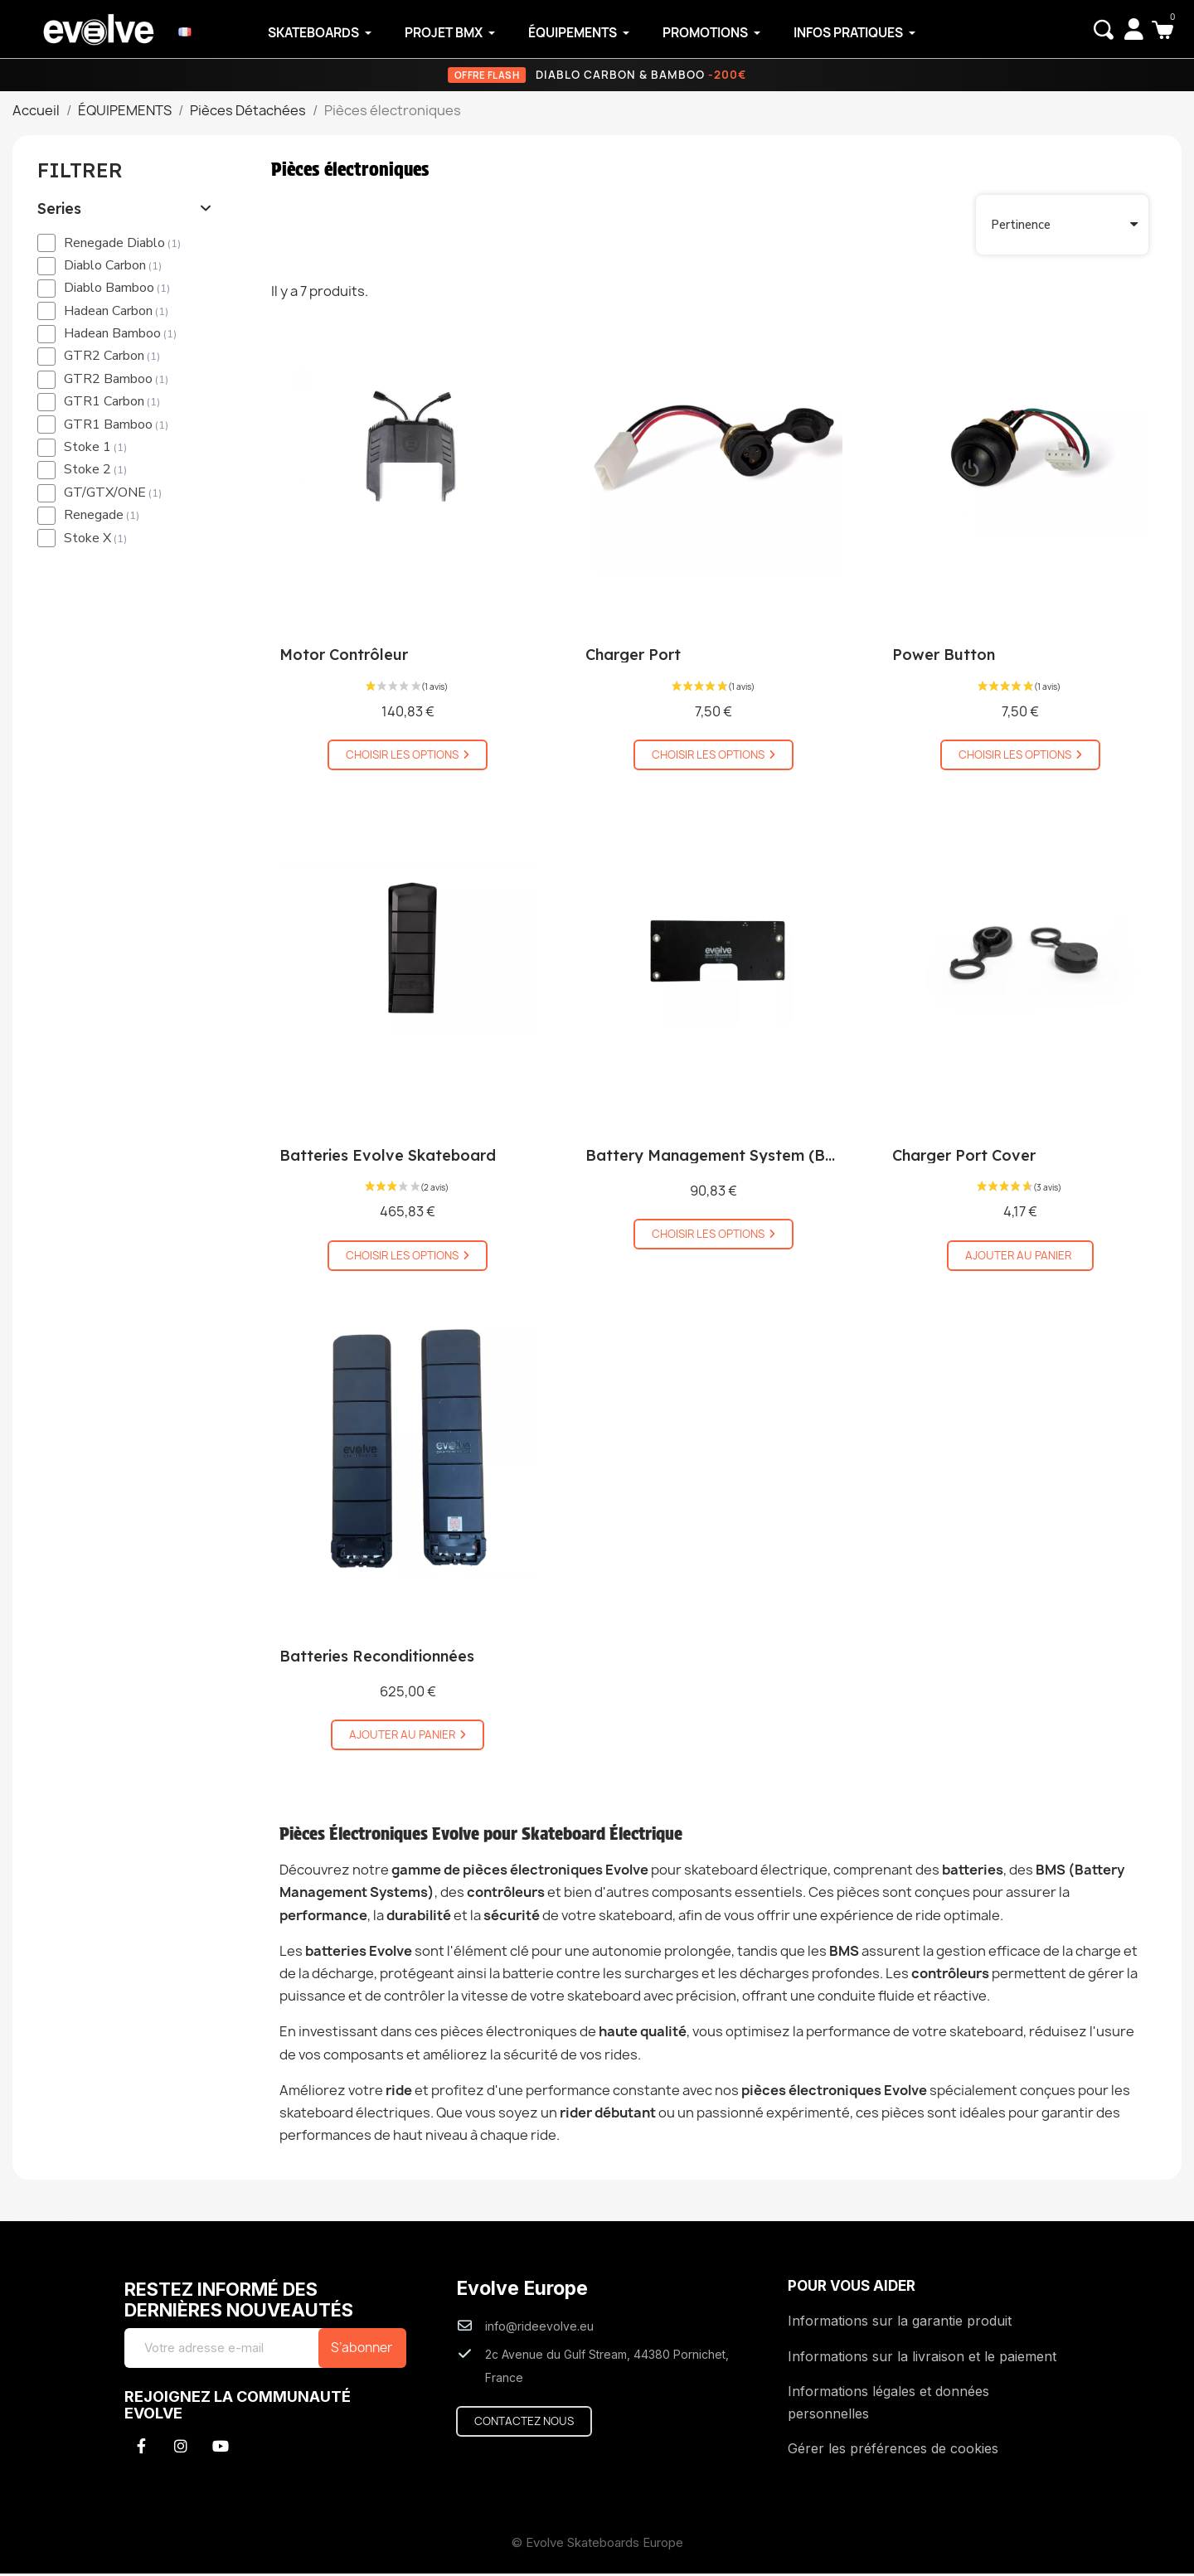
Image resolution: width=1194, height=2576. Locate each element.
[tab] (125, 211)
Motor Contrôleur (343, 657)
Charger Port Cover (964, 1157)
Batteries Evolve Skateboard (387, 1157)
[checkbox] (46, 245)
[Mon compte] (1131, 29)
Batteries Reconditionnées (376, 1658)
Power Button (943, 657)
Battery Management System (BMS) (719, 1157)
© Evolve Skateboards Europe (597, 2545)
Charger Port (633, 657)
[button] (1101, 30)
